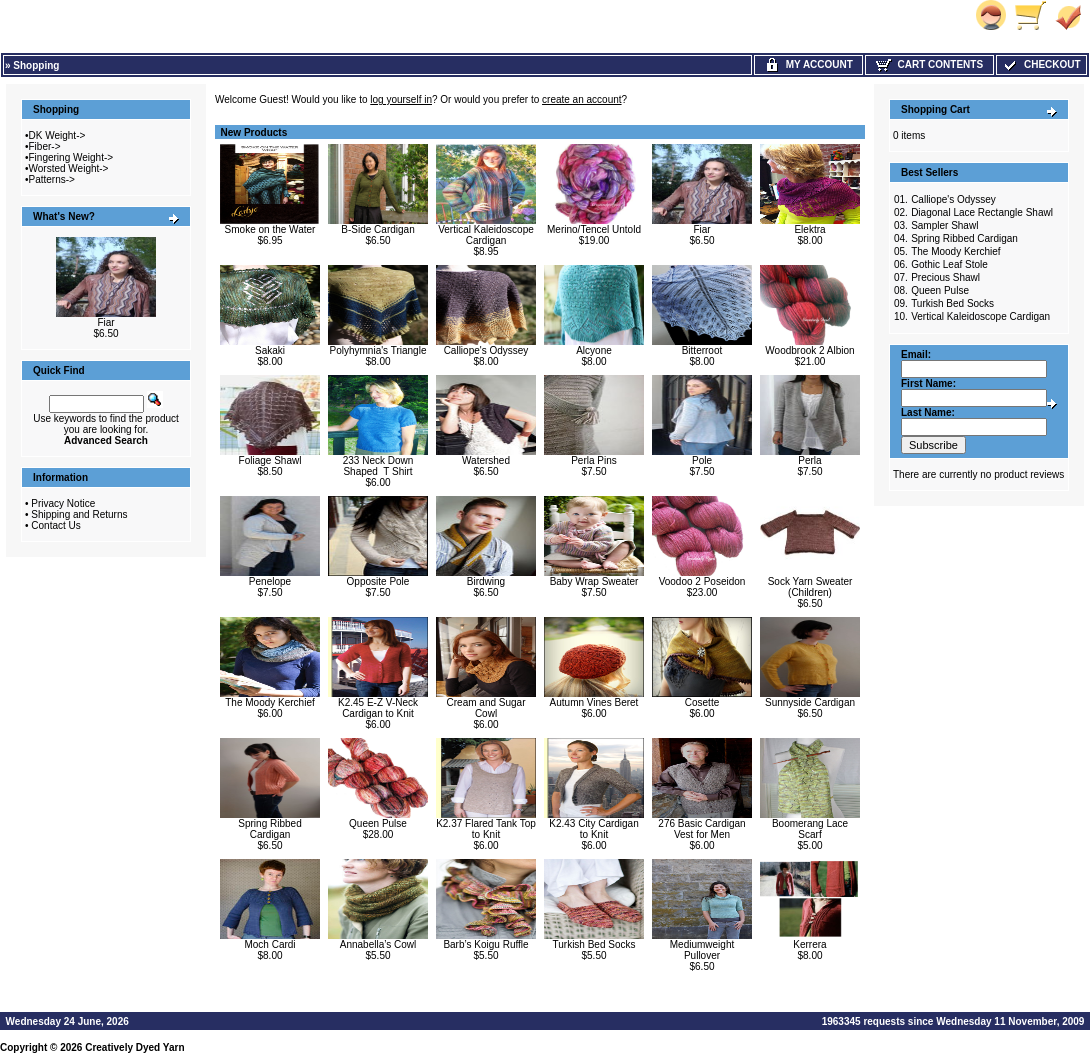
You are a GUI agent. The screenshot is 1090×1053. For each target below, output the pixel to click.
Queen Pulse (378, 823)
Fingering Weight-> (71, 157)
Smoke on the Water (270, 229)
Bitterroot (702, 350)
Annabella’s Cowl (378, 944)
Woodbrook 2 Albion (809, 350)
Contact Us (55, 525)
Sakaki (270, 350)
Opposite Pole (378, 581)
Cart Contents (929, 64)
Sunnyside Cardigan (810, 702)
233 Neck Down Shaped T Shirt (378, 466)
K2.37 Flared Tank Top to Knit (486, 829)
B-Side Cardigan (377, 229)
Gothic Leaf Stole (949, 264)
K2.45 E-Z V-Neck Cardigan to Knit (378, 708)
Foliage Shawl (270, 460)
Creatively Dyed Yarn (134, 1047)
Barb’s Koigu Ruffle (485, 944)
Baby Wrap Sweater (594, 581)
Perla (809, 460)
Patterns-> (52, 179)
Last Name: (928, 412)
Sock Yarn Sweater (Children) (810, 587)
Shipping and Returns (79, 514)
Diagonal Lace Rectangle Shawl (982, 212)
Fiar (105, 322)
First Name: (928, 383)
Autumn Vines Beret (594, 702)
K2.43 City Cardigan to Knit (594, 829)
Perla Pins (594, 460)
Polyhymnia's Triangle (378, 350)
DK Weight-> (57, 135)
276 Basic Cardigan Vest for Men (701, 829)
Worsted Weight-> (69, 168)
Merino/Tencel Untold (594, 229)
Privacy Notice (63, 503)
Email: (916, 354)
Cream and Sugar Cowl (486, 708)
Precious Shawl (945, 277)
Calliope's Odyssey (486, 350)
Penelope (270, 581)
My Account (808, 64)
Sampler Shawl (944, 225)
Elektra (809, 229)
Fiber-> (45, 146)
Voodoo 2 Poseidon (702, 581)
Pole (702, 460)
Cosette (702, 702)
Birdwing (486, 581)
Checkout (1041, 64)
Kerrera (809, 944)
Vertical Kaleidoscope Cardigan (486, 235)
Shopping (36, 65)
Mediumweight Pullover (702, 950)
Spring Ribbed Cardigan (269, 829)
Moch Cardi (269, 944)
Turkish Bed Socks (594, 944)
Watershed (486, 460)
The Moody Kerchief (270, 702)
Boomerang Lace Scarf (810, 829)
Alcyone (594, 350)
